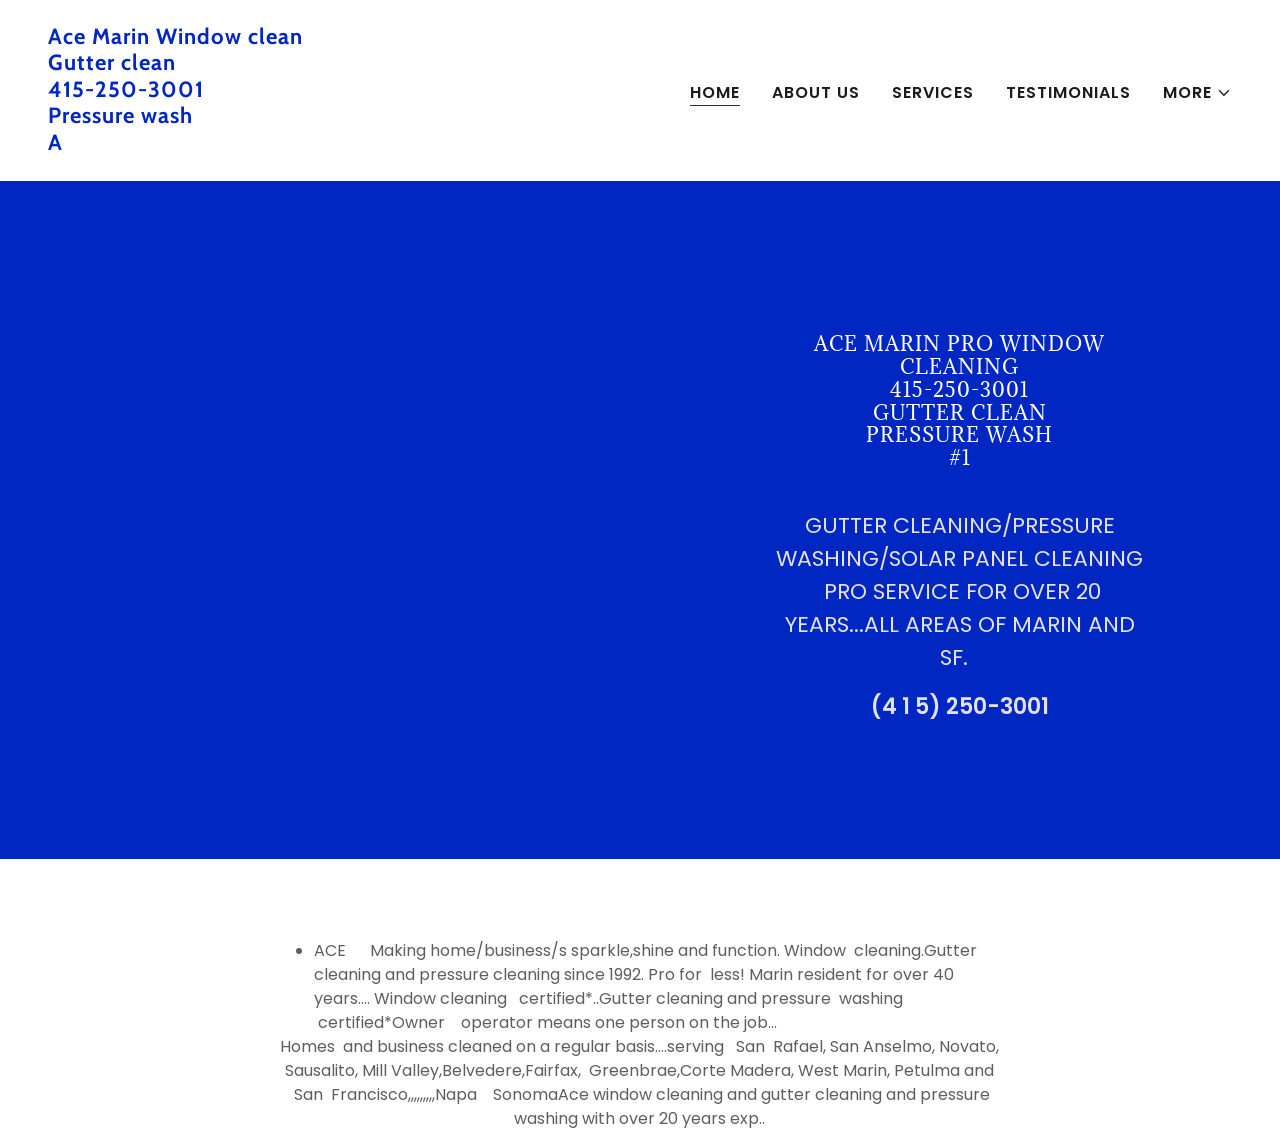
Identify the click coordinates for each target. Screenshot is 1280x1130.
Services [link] (933, 92)
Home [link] (715, 92)
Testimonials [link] (1068, 92)
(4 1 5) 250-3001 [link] (960, 706)
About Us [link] (816, 92)
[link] (336, 144)
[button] (1197, 93)
